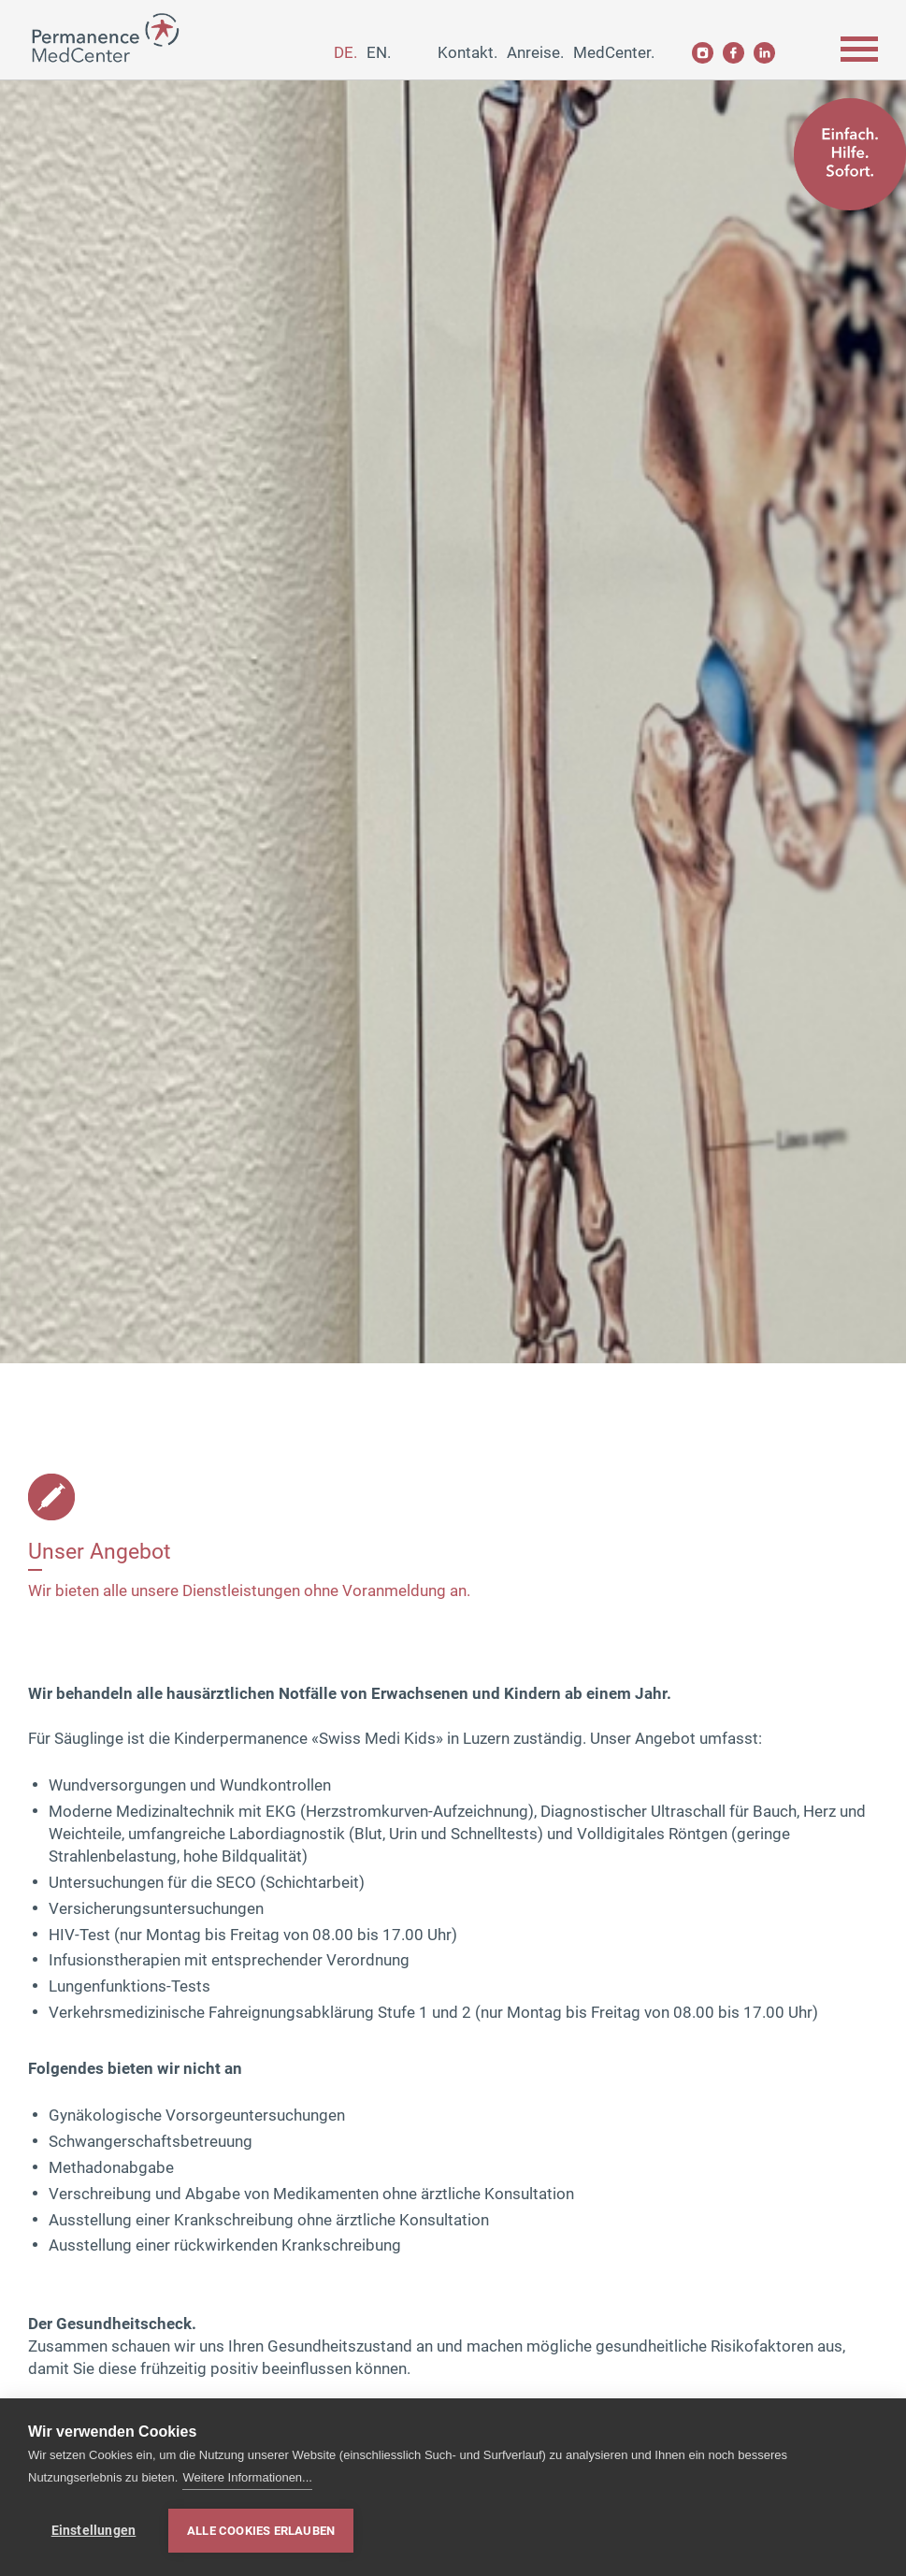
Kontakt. (467, 53)
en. (379, 53)
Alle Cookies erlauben (261, 2531)
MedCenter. (613, 53)
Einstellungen (94, 2530)
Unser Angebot (99, 1551)
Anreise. (535, 53)
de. (345, 53)
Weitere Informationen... (247, 2477)
